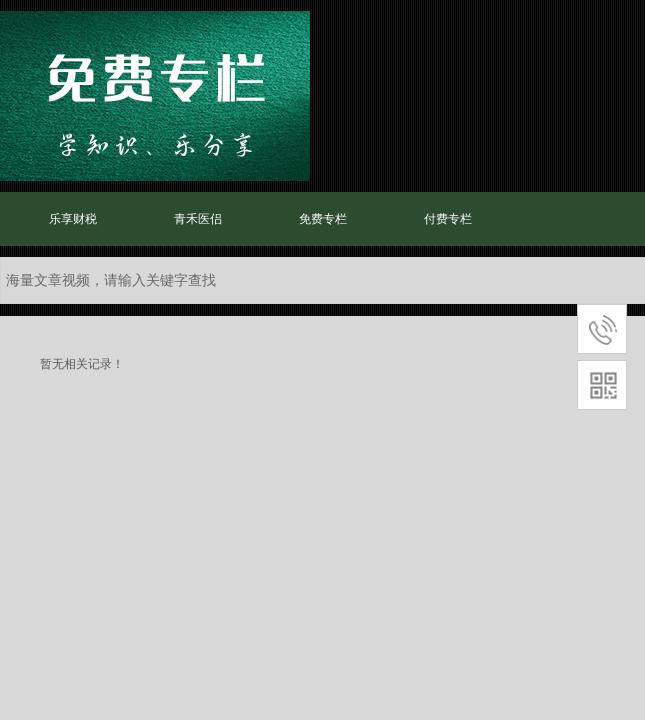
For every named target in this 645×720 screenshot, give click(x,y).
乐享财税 (73, 219)
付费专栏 (448, 219)
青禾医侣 (198, 219)
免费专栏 (323, 219)
